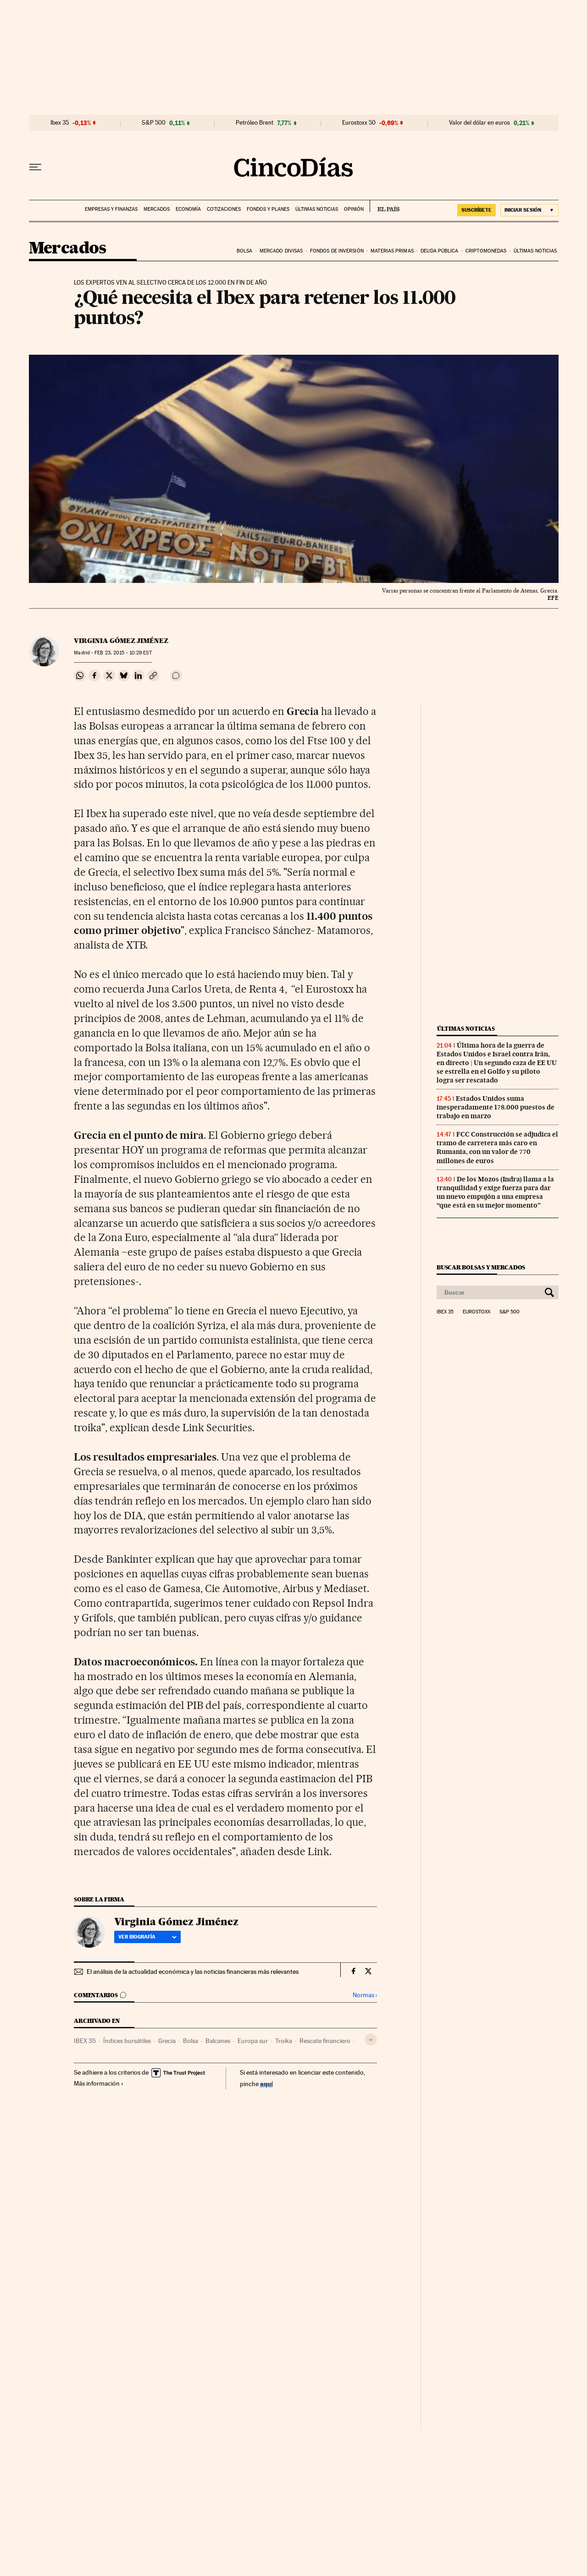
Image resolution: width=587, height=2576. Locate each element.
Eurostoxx (476, 1312)
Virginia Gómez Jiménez (121, 641)
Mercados (157, 209)
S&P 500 (154, 123)
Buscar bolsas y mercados (481, 1267)
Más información (99, 2083)
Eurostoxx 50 (359, 123)
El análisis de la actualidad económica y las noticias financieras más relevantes (193, 1971)
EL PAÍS (384, 206)
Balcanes (217, 2040)
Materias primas (392, 251)
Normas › (365, 1995)
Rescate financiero (324, 2040)
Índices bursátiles (127, 2040)
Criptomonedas (485, 251)
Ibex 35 (59, 123)
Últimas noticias (316, 209)
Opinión (354, 209)
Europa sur (253, 2040)
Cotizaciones (224, 209)
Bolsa (245, 251)
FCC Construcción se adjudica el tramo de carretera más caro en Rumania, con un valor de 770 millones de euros (497, 1147)
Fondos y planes (268, 209)
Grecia (167, 2040)
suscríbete (476, 210)
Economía (188, 209)
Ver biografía (147, 1936)
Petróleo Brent (254, 123)
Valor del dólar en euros (479, 123)
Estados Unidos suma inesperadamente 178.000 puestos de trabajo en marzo (495, 1107)
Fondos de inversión (337, 251)
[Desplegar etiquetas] (371, 2039)
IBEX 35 (85, 2040)
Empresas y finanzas (111, 209)
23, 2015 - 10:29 (122, 653)
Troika (283, 2040)
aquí (266, 2083)
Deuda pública (439, 251)
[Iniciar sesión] (529, 210)
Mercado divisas (281, 251)
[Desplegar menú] (35, 167)
